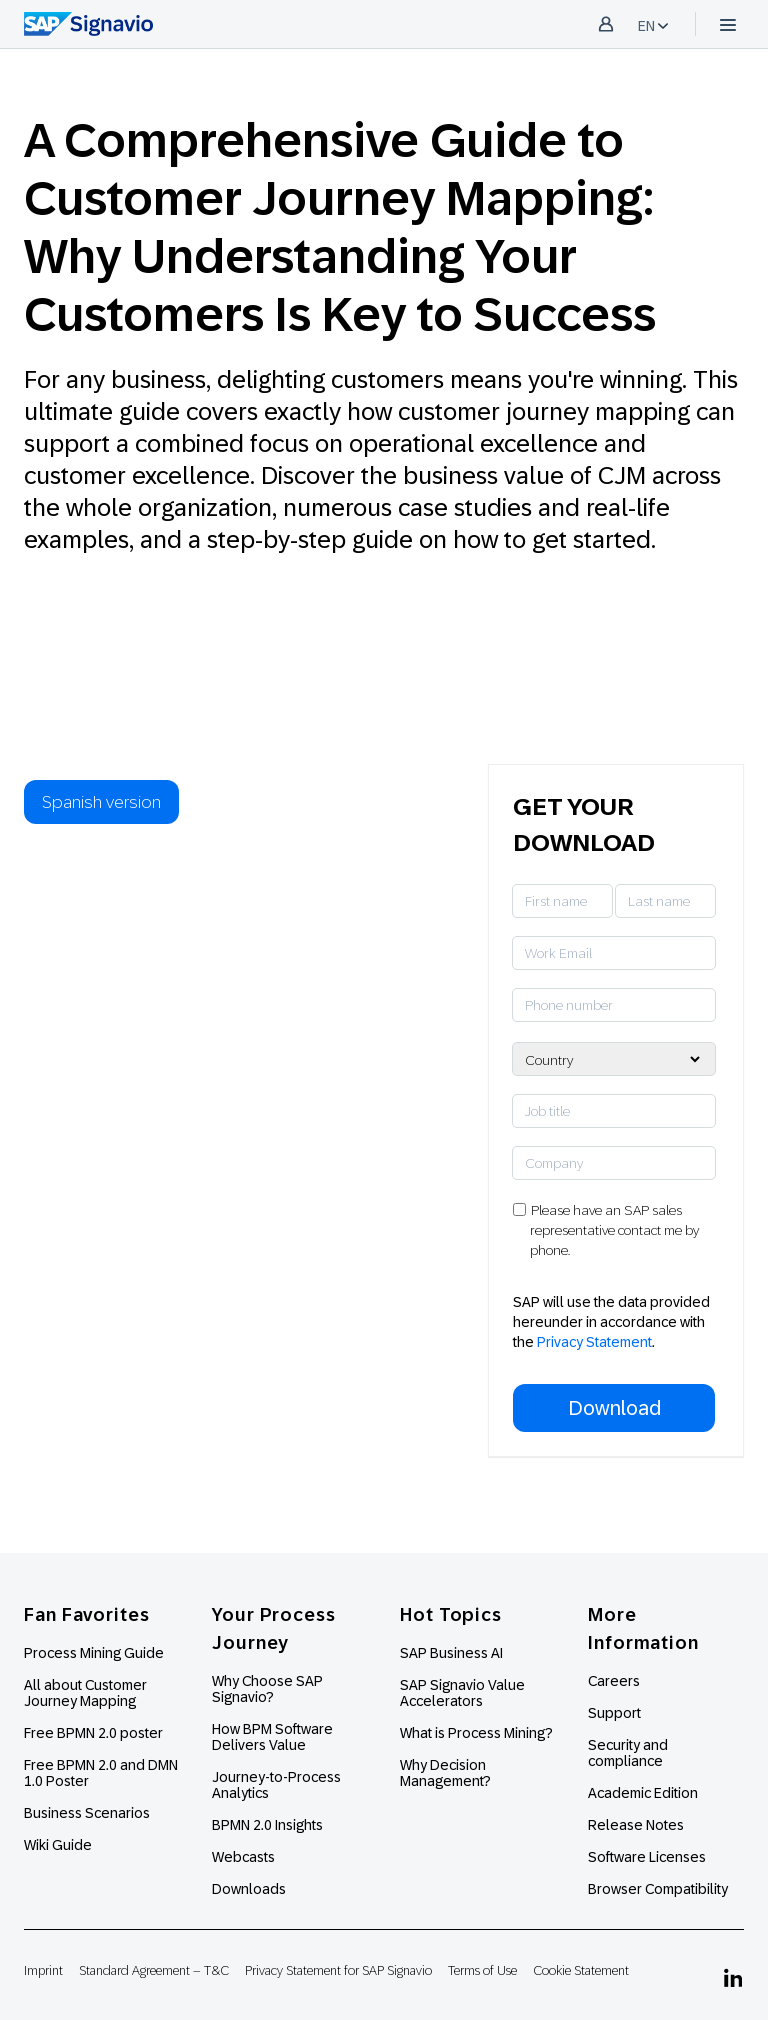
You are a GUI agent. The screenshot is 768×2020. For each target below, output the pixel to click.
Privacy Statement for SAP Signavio (338, 1970)
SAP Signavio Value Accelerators (462, 1693)
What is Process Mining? (476, 1733)
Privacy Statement (594, 1342)
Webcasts (243, 1857)
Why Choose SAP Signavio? (267, 1689)
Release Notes (636, 1825)
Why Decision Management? (445, 1773)
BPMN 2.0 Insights (267, 1825)
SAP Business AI (451, 1653)
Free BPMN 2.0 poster (93, 1733)
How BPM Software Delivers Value (272, 1737)
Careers (614, 1681)
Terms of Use (482, 1970)
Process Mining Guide (94, 1653)
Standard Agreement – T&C (154, 1970)
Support (614, 1713)
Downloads (249, 1889)
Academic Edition (643, 1793)
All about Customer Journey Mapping (85, 1693)
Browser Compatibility (658, 1889)
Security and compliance (628, 1753)
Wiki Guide (58, 1845)
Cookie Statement (581, 1970)
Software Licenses (647, 1857)
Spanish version (101, 802)
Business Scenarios (87, 1813)
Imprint (43, 1970)
